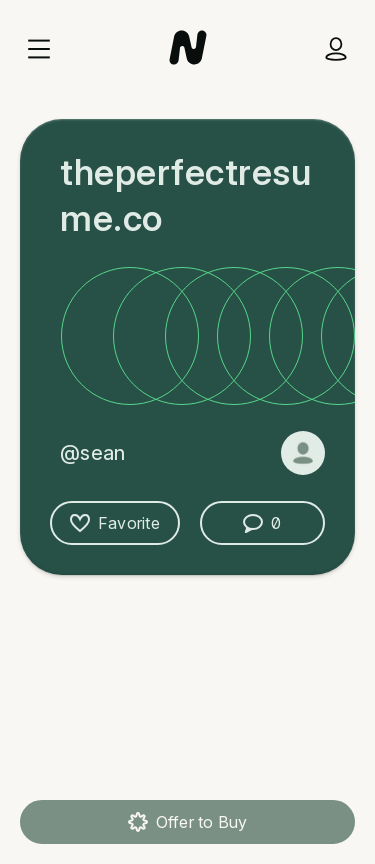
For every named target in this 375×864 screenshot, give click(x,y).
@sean (93, 453)
